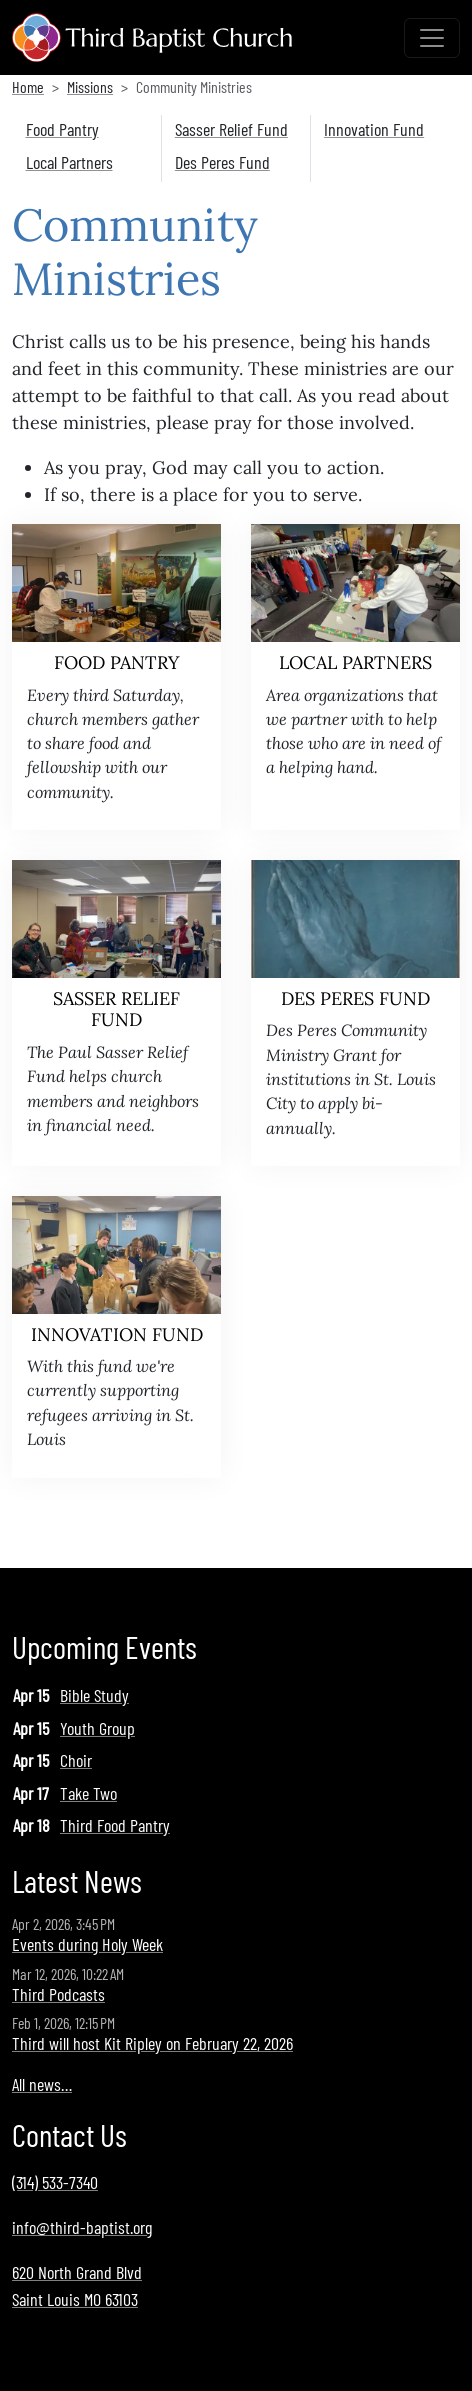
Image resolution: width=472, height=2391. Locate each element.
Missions (90, 86)
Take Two (88, 1793)
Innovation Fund (374, 129)
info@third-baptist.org (82, 2227)
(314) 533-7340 (55, 2182)
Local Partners (69, 162)
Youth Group (97, 1728)
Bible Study (94, 1695)
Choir (76, 1760)
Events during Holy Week (87, 1944)
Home (28, 86)
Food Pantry (62, 129)
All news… (42, 2084)
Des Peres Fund (222, 162)
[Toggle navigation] (432, 38)
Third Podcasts (58, 1994)
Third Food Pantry (115, 1825)
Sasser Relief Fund (231, 129)
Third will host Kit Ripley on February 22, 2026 (152, 2043)
